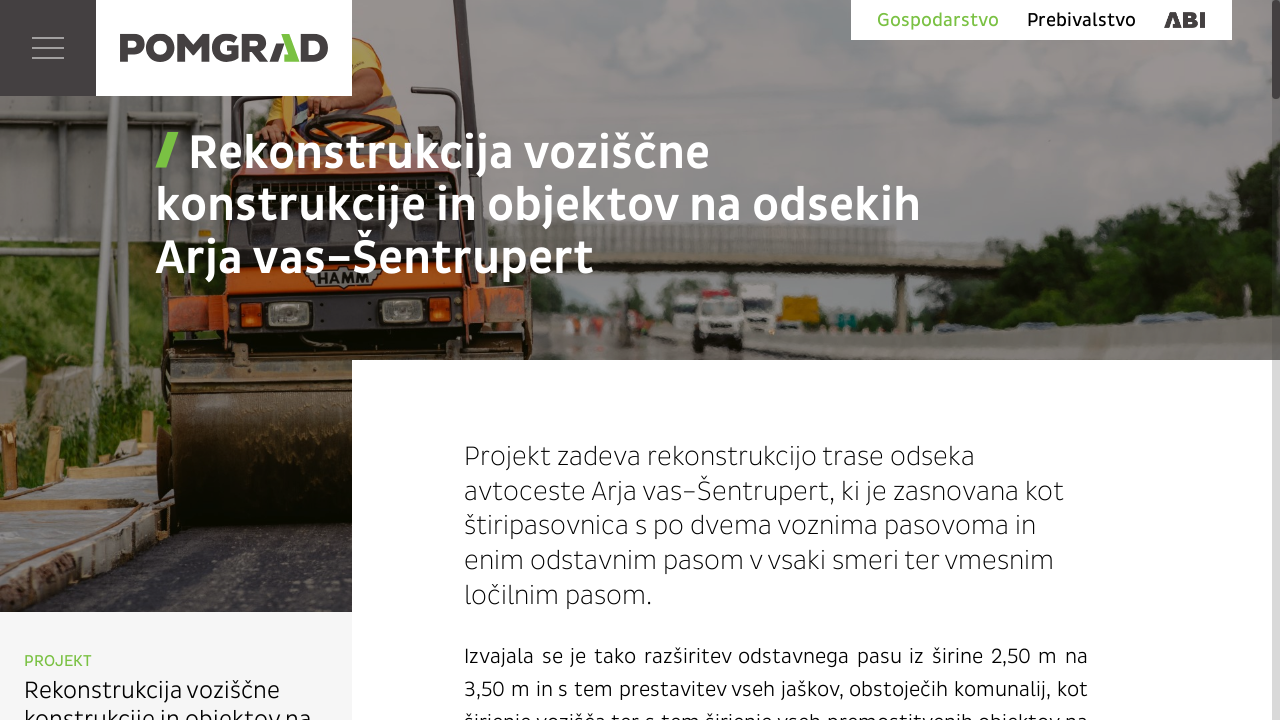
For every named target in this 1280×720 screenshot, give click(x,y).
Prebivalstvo (1081, 20)
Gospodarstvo (938, 20)
